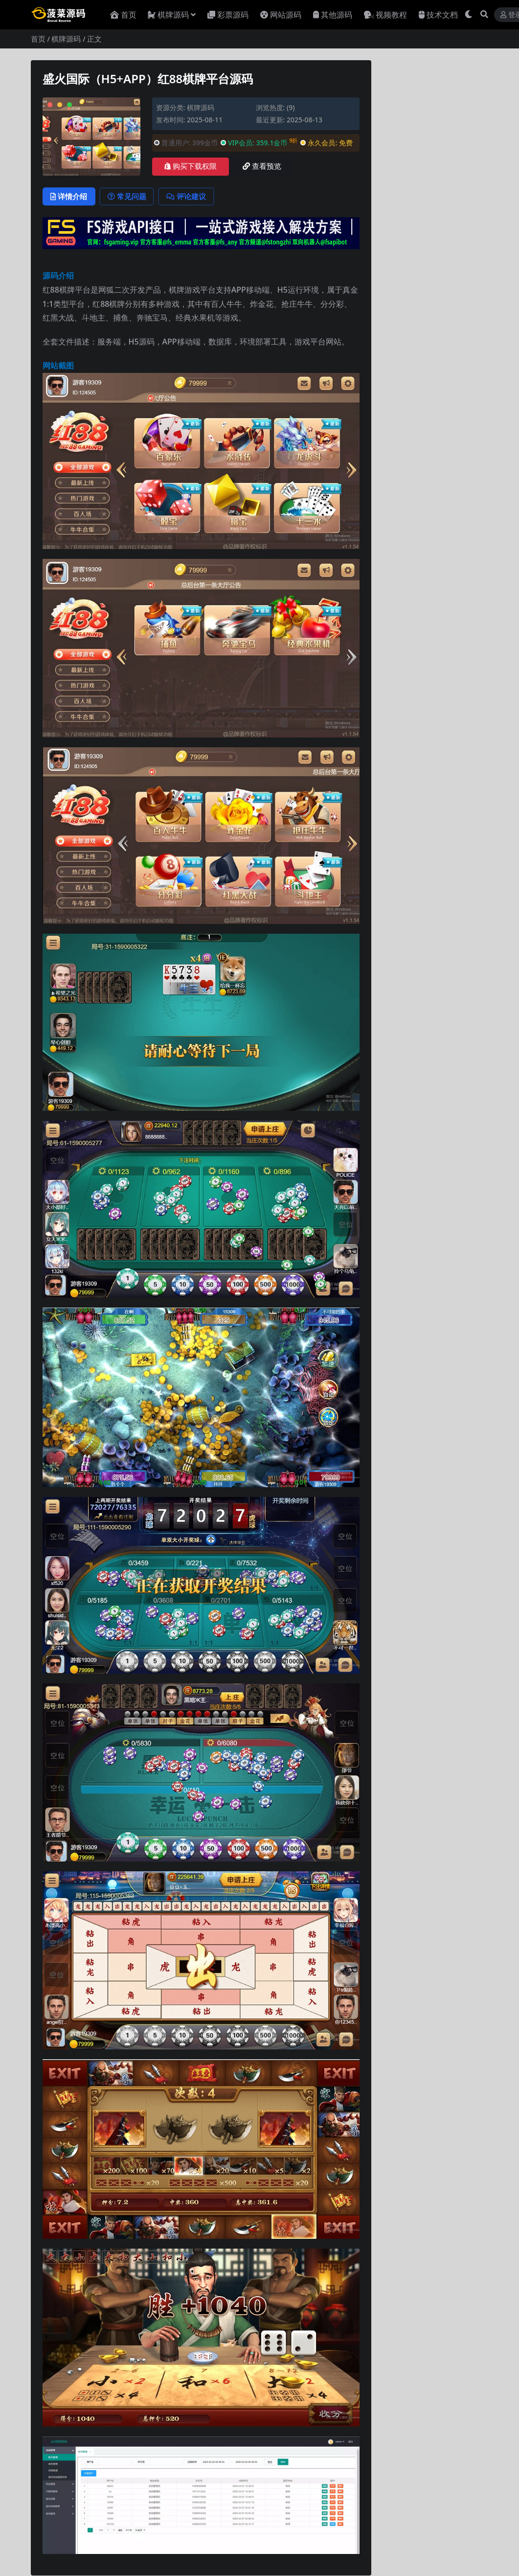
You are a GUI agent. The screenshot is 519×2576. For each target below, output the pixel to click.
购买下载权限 (190, 166)
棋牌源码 (66, 39)
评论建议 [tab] (189, 197)
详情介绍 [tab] (69, 197)
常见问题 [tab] (129, 197)
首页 (38, 39)
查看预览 (262, 166)
